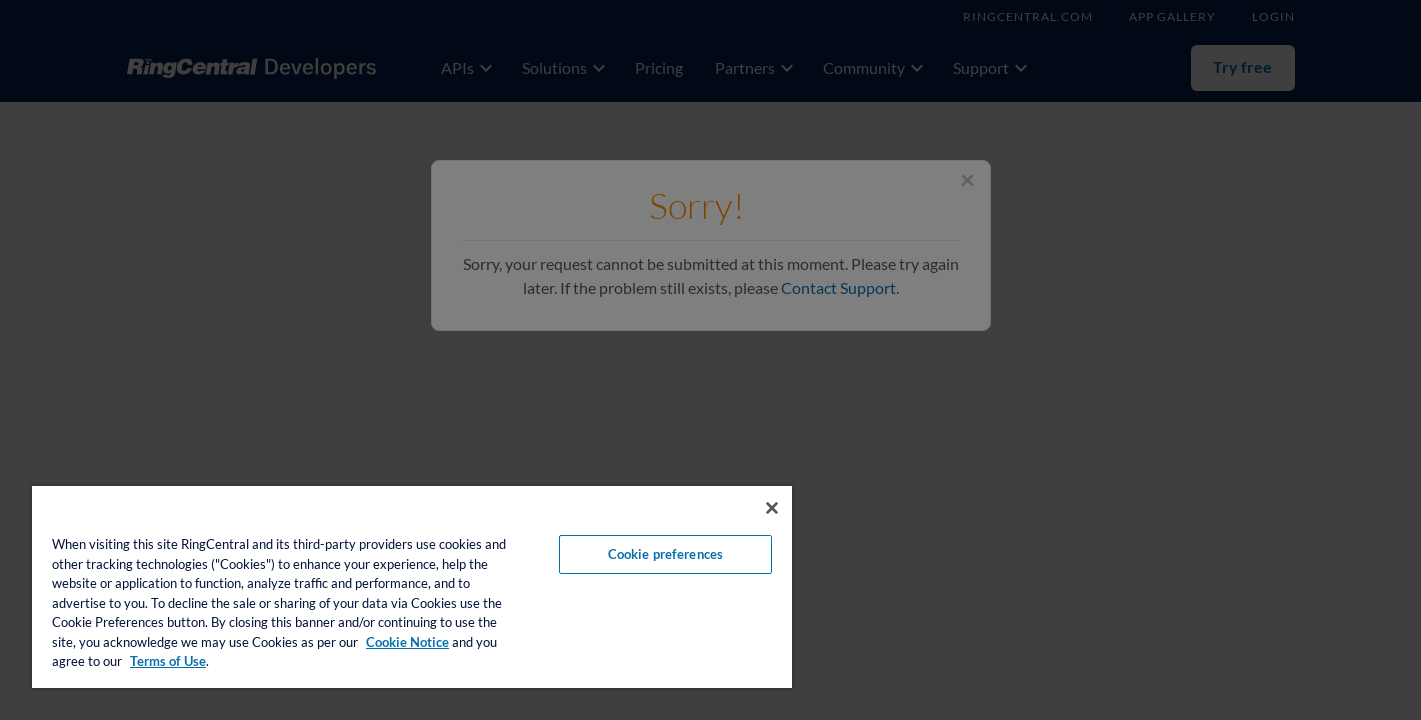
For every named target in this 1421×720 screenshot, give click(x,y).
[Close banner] (772, 508)
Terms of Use (168, 661)
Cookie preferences (665, 554)
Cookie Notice (407, 642)
